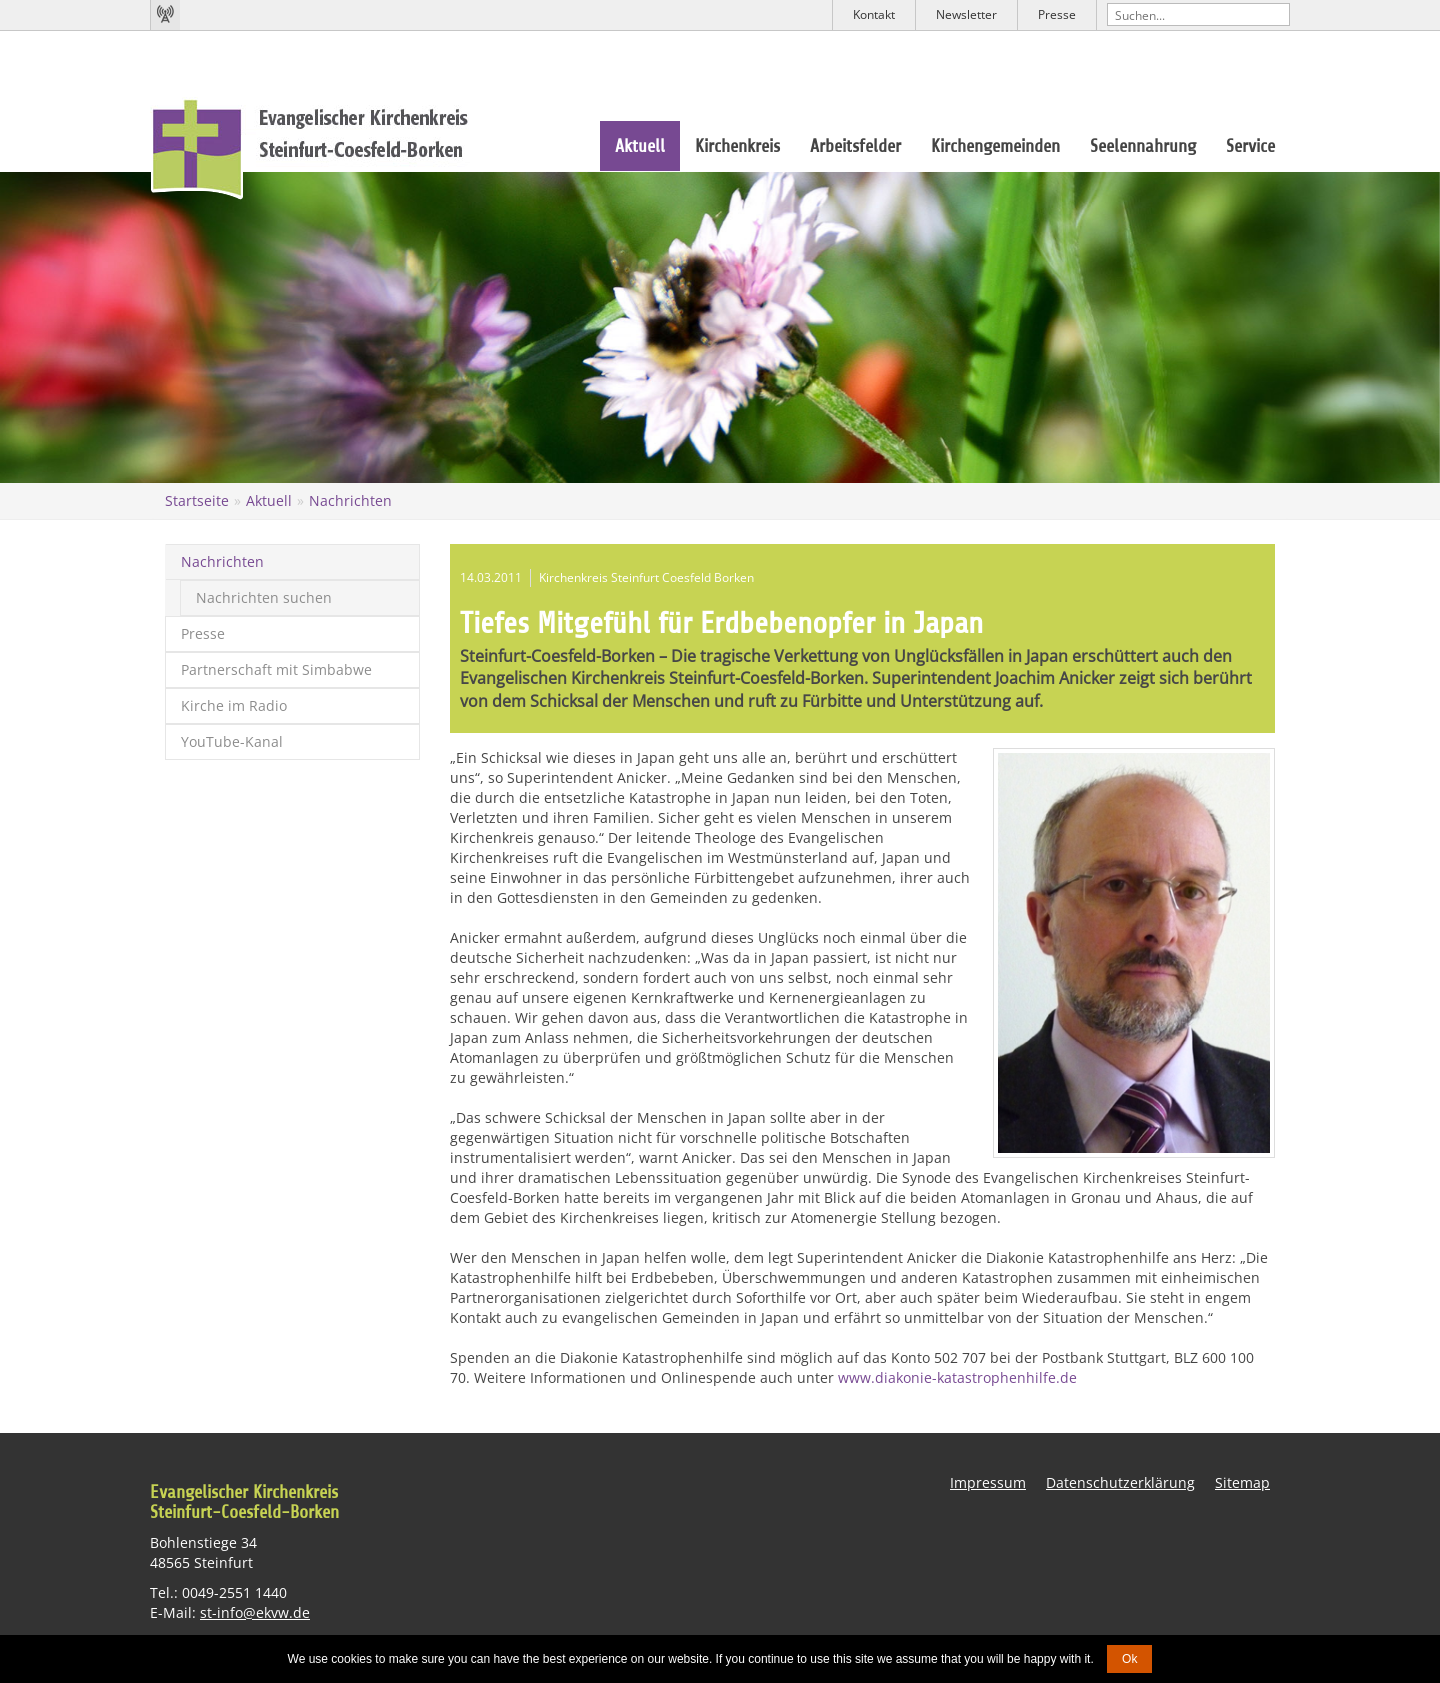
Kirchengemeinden (995, 146)
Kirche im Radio (234, 705)
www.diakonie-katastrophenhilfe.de (957, 1377)
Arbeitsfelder (855, 146)
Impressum (988, 1482)
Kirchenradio (165, 15)
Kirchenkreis (737, 146)
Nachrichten (350, 500)
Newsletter (966, 14)
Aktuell (640, 146)
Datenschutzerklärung (1120, 1482)
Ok (1129, 1659)
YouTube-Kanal (232, 741)
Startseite (197, 500)
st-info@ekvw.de (255, 1611)
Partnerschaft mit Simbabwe (276, 669)
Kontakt (874, 14)
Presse (1057, 14)
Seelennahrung (1143, 146)
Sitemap (1242, 1482)
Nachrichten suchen (264, 597)
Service (1250, 146)
